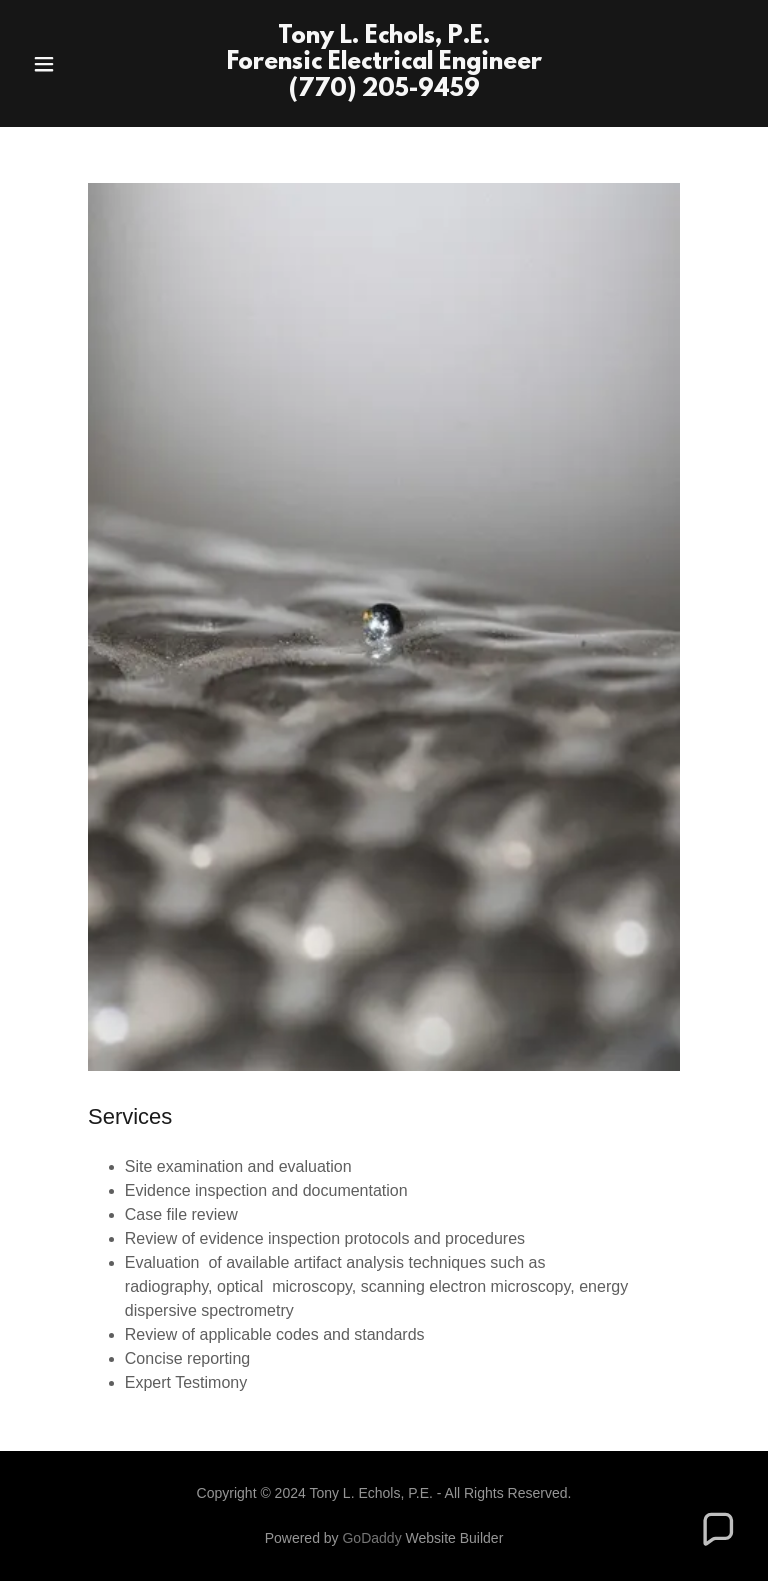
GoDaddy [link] (371, 1538)
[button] (78, 64)
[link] (384, 90)
